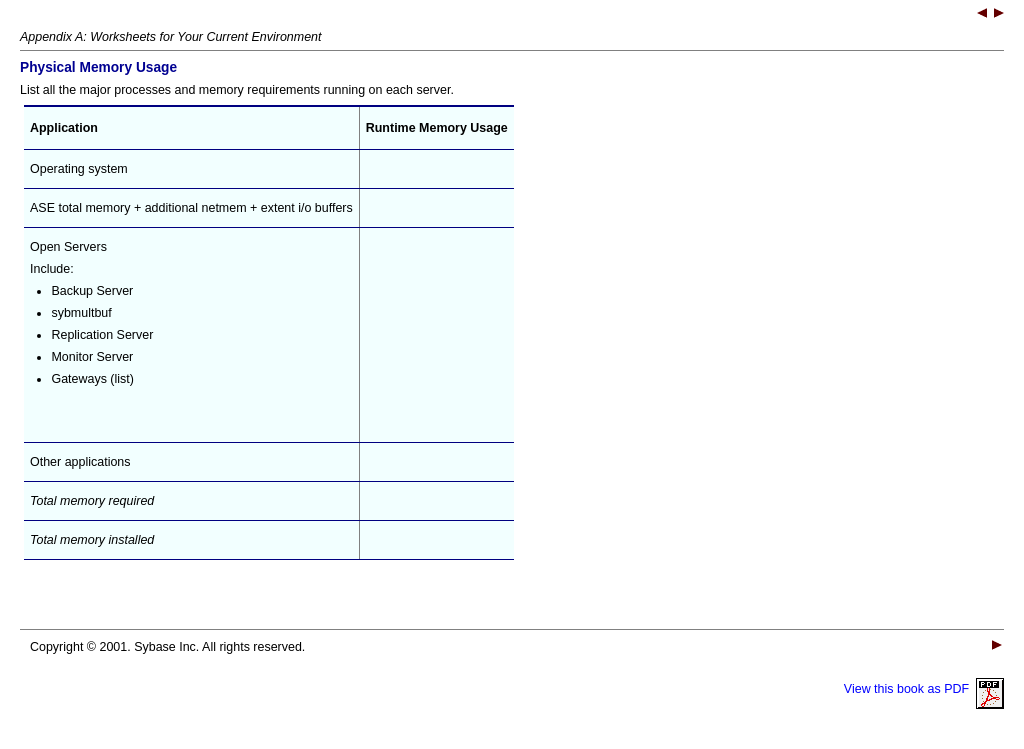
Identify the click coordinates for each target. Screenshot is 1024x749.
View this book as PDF (924, 689)
